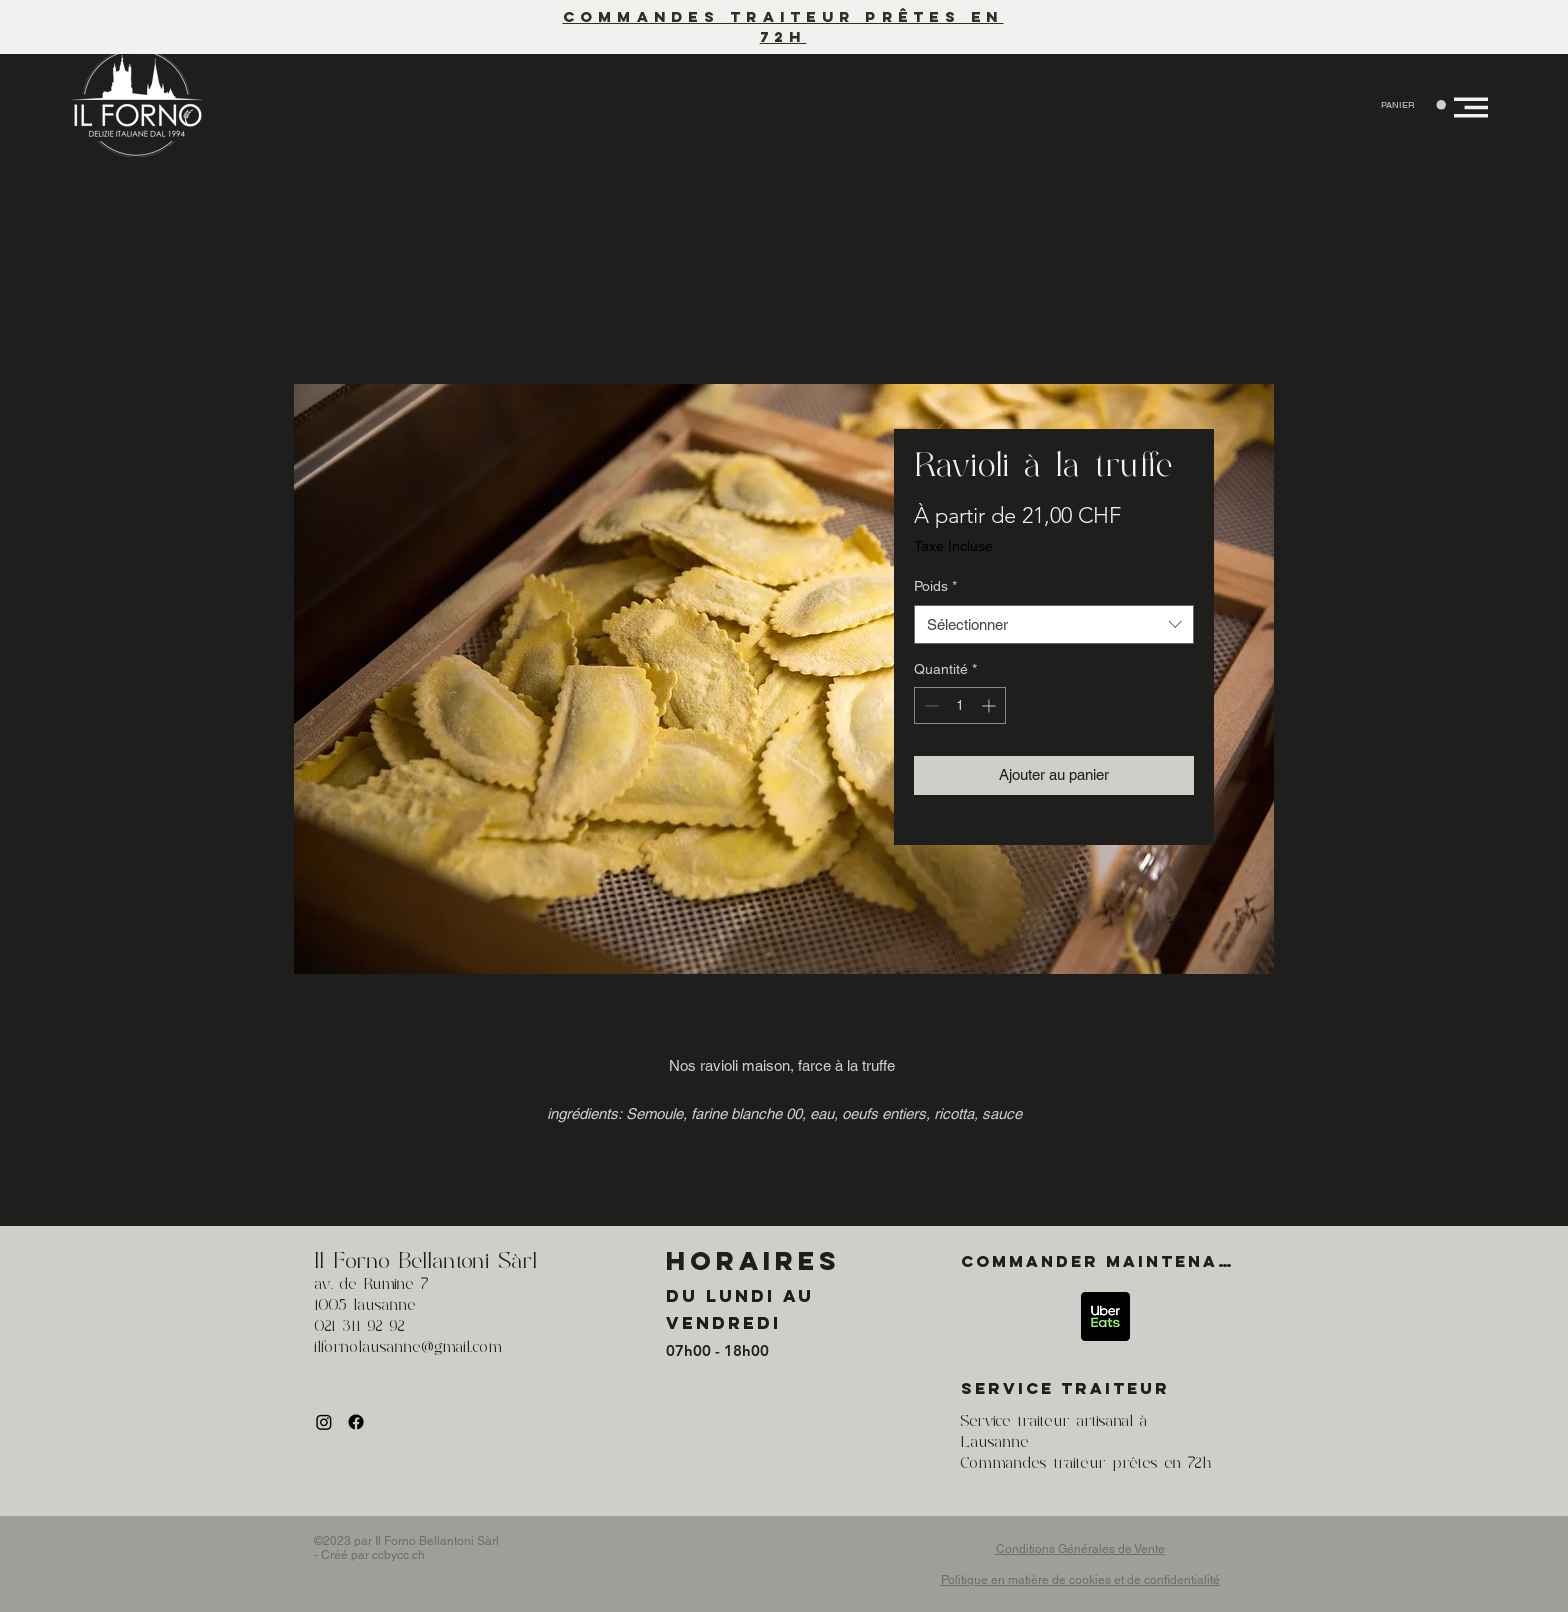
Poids (935, 586)
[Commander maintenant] (1105, 1261)
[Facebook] (356, 1422)
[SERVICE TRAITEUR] (1105, 1388)
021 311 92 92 (359, 1327)
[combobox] (1054, 624)
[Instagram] (324, 1422)
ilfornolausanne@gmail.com (408, 1348)
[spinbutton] (960, 705)
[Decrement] (929, 705)
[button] (1413, 105)
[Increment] (990, 705)
